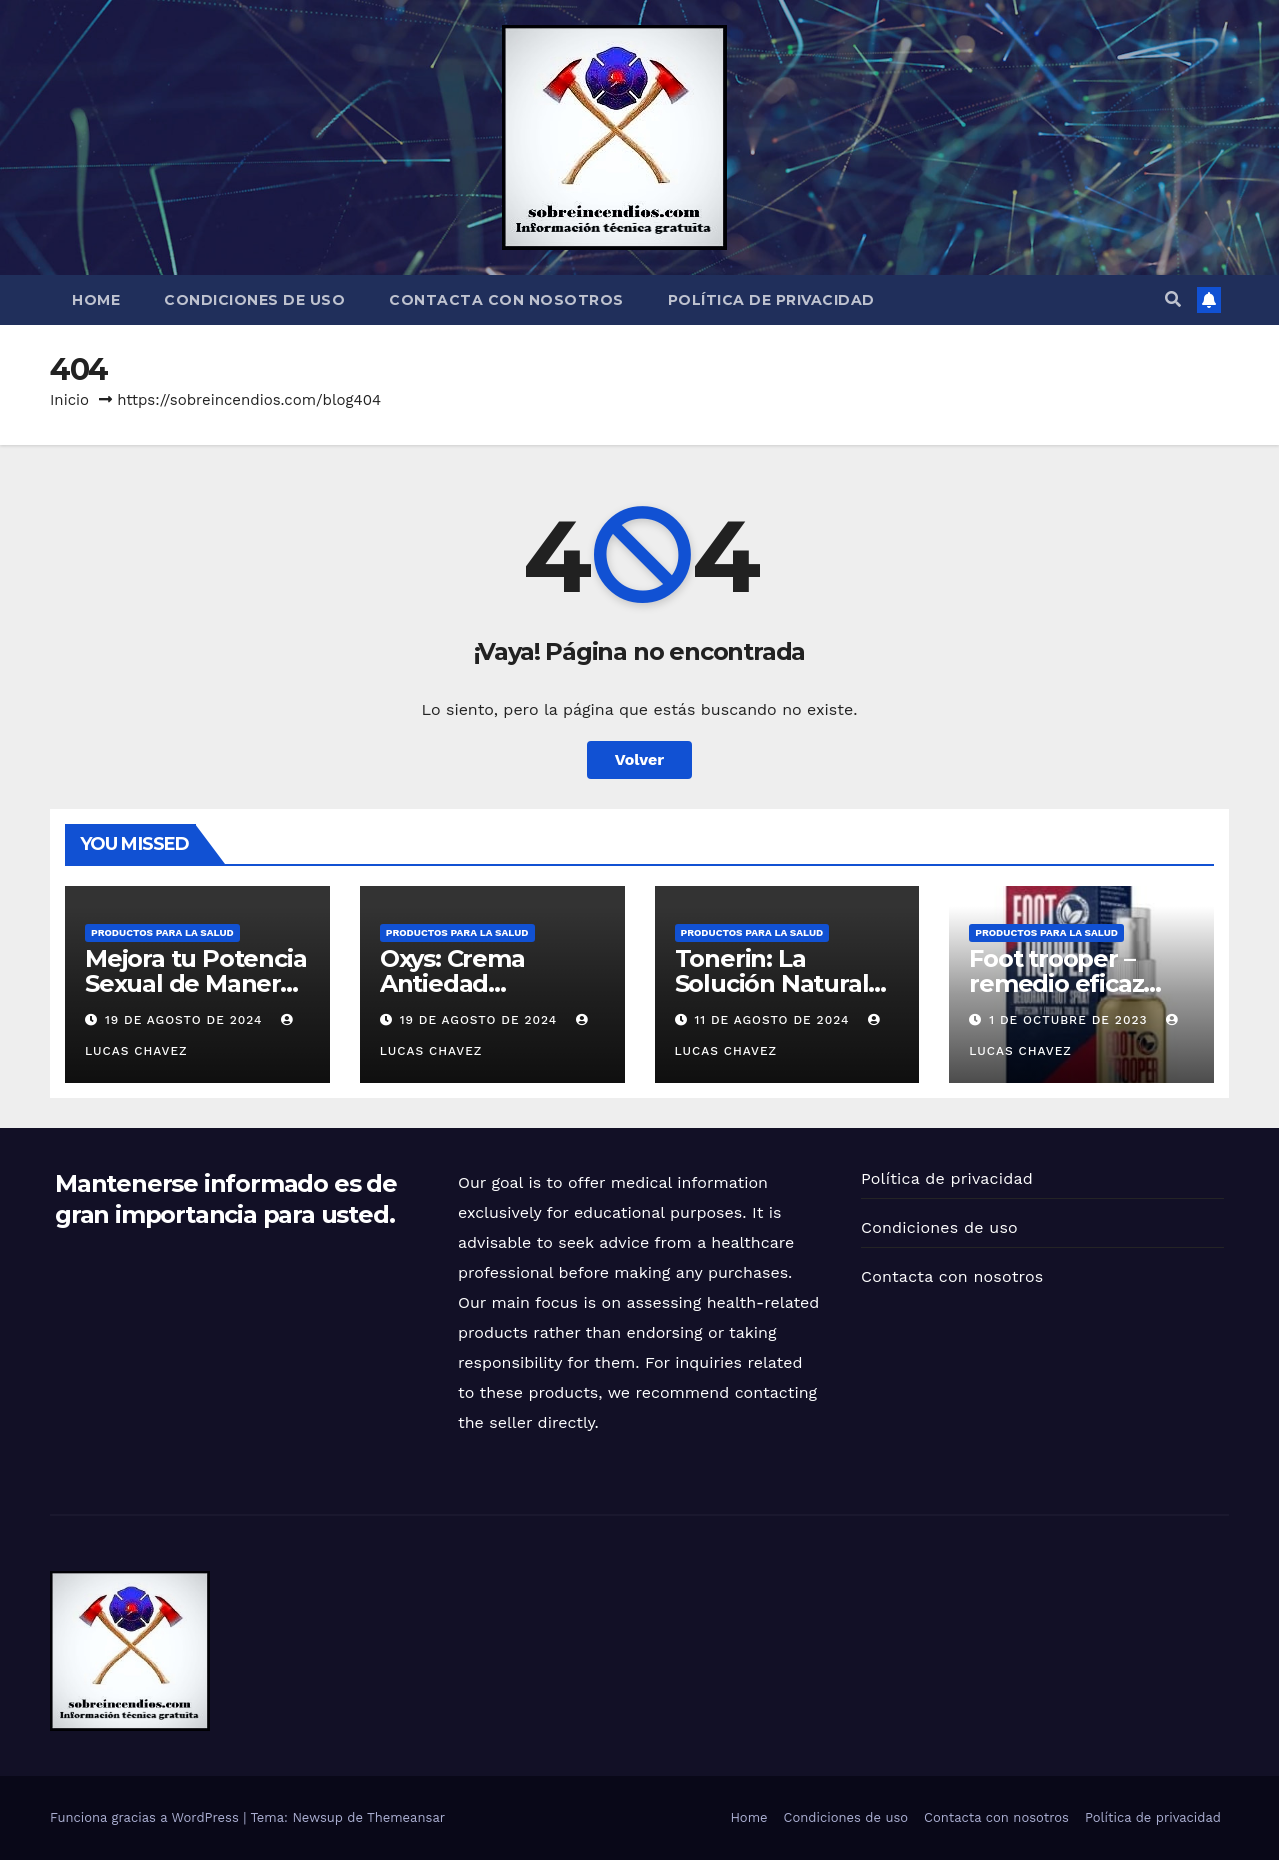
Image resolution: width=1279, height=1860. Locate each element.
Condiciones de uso (254, 300)
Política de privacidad (771, 300)
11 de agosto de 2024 (774, 1020)
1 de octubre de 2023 (1070, 1020)
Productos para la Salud (162, 932)
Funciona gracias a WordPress (146, 1817)
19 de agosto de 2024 (186, 1020)
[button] (1173, 299)
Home (96, 300)
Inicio (69, 400)
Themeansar (406, 1817)
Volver (640, 759)
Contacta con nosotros (506, 300)
